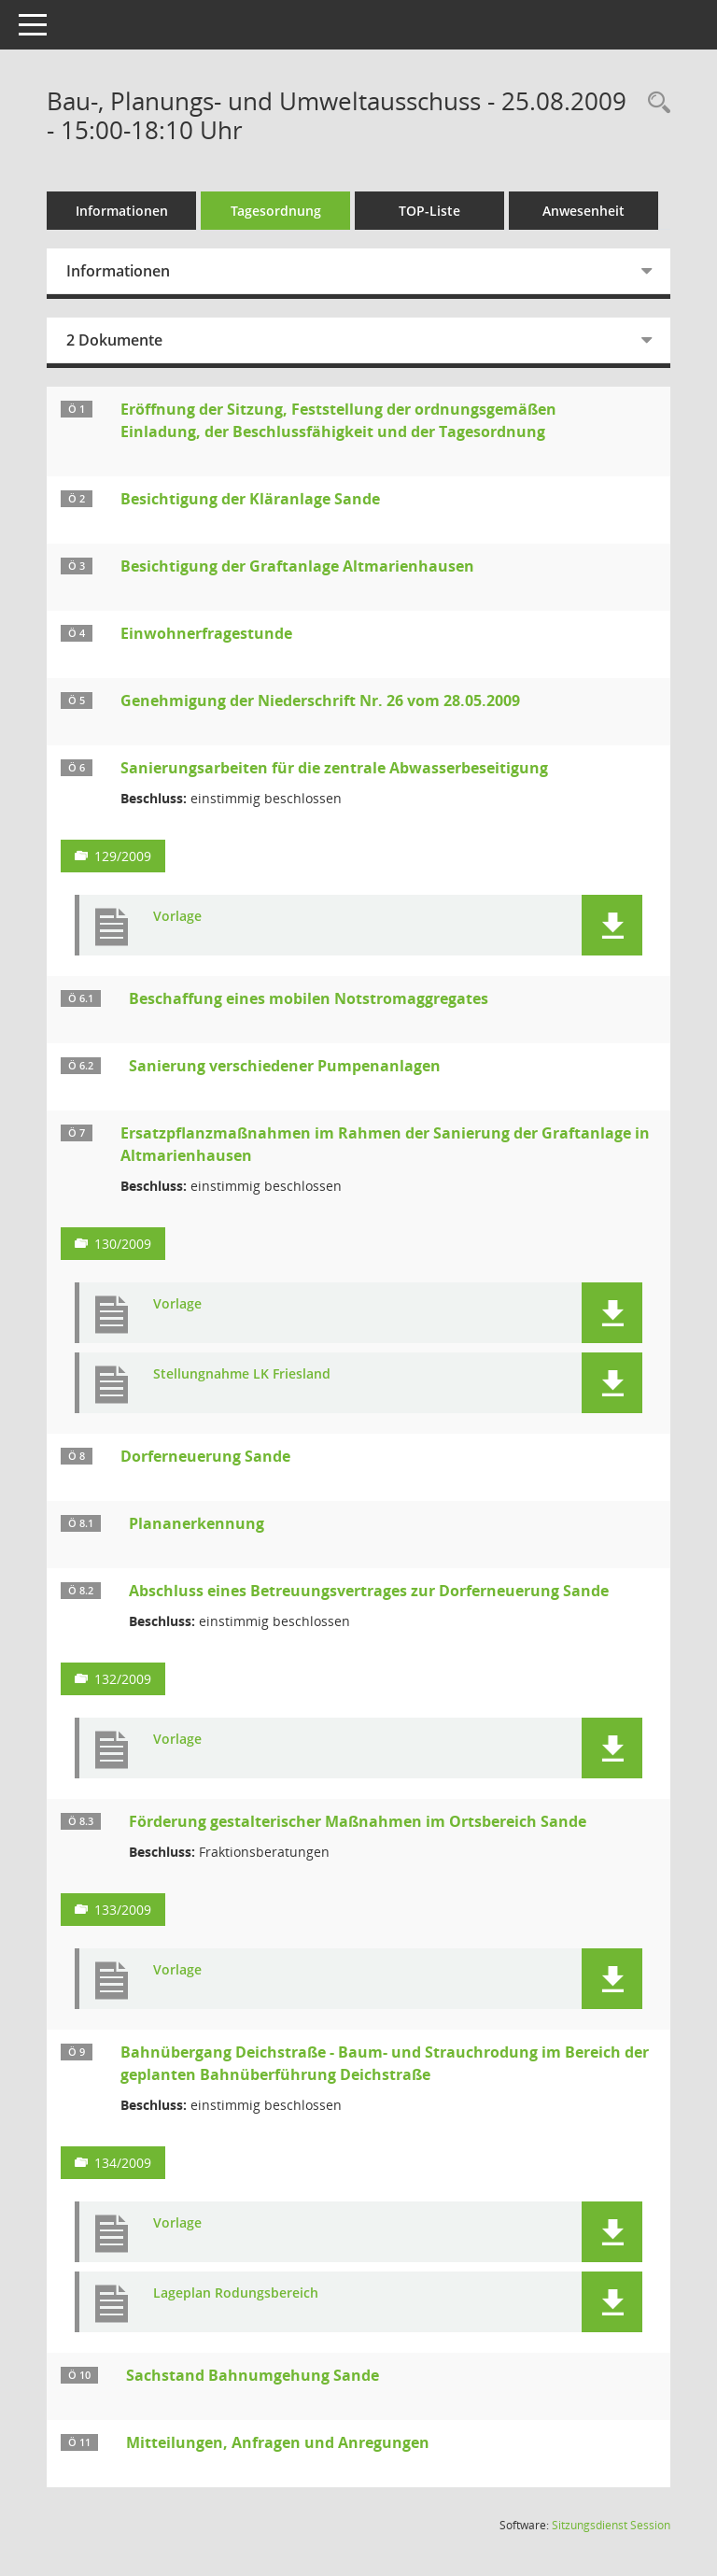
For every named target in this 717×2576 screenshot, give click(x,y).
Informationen (122, 210)
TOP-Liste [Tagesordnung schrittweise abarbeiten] (429, 210)
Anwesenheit (583, 210)
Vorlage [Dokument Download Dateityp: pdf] (177, 917)
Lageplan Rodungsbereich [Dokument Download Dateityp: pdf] (235, 2293)
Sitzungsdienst (611, 2525)
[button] (612, 925)
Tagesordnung (276, 210)
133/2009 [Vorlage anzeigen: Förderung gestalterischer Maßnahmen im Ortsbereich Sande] (122, 1909)
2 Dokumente (114, 340)
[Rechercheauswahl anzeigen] (654, 103)
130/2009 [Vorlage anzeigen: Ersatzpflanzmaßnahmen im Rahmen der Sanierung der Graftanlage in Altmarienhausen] (122, 1244)
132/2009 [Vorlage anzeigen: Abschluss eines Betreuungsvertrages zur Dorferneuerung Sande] (122, 1679)
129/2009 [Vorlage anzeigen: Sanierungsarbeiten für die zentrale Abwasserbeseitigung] (122, 856)
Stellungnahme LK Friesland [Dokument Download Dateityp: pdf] (241, 1374)
